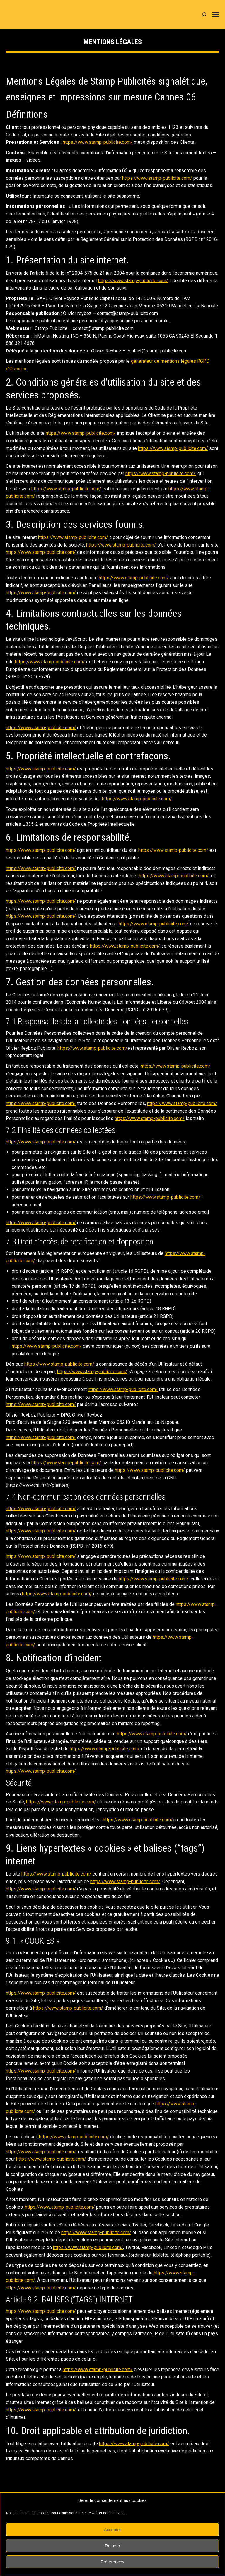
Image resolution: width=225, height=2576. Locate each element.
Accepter (112, 2529)
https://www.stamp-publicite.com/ (98, 142)
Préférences (113, 2561)
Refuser (112, 2545)
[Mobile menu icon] (215, 14)
